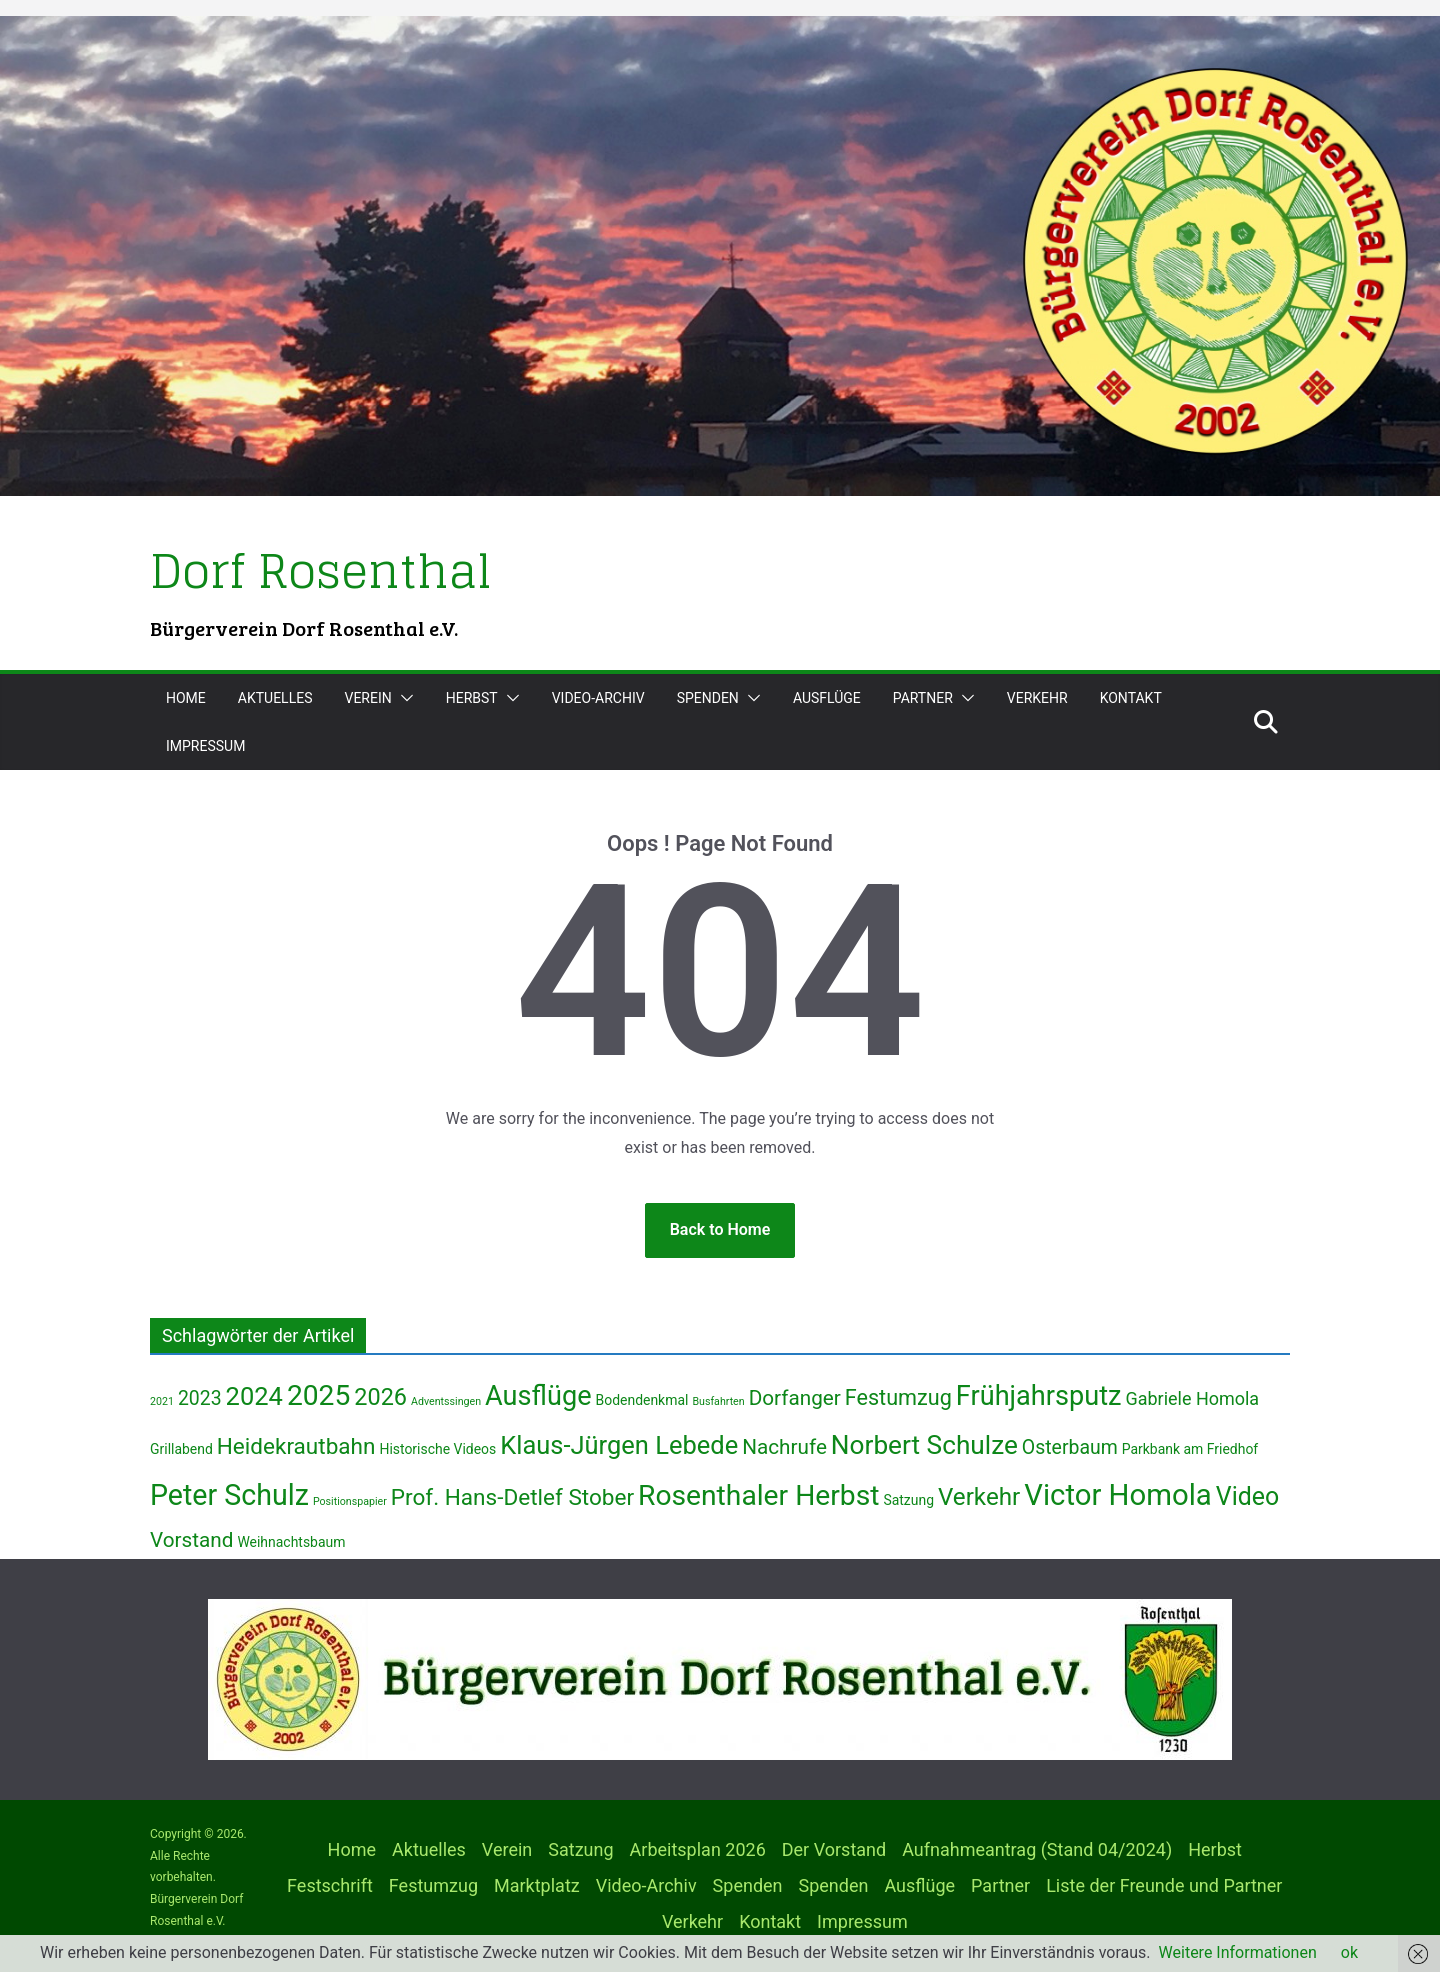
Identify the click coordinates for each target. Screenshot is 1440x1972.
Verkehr (1037, 698)
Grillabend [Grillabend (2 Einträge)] (181, 1449)
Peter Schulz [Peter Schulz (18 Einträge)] (229, 1495)
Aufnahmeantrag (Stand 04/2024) (1037, 1849)
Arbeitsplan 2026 (698, 1849)
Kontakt (1131, 698)
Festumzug (433, 1885)
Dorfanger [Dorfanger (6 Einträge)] (795, 1398)
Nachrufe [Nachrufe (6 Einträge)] (784, 1447)
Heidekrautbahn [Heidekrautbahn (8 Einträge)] (296, 1446)
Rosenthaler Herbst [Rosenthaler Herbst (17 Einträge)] (758, 1495)
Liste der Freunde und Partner (1164, 1885)
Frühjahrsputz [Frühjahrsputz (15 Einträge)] (1039, 1396)
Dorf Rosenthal (321, 571)
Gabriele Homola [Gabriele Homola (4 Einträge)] (1192, 1398)
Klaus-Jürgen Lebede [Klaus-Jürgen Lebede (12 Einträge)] (619, 1445)
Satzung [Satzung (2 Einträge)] (908, 1500)
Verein (367, 698)
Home (186, 698)
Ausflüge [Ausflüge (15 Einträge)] (538, 1396)
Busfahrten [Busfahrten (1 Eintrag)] (718, 1401)
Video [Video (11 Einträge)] (1247, 1496)
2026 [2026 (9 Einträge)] (380, 1397)
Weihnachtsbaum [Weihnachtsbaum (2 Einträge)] (291, 1542)
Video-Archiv (598, 698)
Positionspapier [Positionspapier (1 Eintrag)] (350, 1501)
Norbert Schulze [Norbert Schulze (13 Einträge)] (924, 1445)
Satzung (580, 1849)
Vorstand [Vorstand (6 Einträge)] (191, 1540)
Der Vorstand (834, 1849)
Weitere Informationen (1238, 1952)
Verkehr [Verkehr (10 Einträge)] (979, 1497)
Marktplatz (537, 1885)
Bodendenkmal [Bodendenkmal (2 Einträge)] (642, 1400)
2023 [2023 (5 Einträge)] (200, 1398)
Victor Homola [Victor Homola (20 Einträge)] (1118, 1495)
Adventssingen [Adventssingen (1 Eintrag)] (446, 1401)
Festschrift (330, 1885)
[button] (403, 698)
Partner (923, 698)
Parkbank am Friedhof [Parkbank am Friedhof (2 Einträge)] (1190, 1449)
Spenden (708, 698)
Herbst (472, 698)
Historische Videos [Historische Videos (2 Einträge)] (437, 1449)
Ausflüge (827, 698)
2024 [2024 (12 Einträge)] (254, 1396)
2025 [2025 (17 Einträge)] (318, 1395)
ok (1349, 1952)
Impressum (205, 746)
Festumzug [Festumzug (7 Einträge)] (898, 1397)
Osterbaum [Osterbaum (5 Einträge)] (1070, 1447)
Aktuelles (275, 698)
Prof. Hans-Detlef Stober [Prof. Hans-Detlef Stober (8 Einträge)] (512, 1497)
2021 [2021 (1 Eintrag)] (162, 1401)
